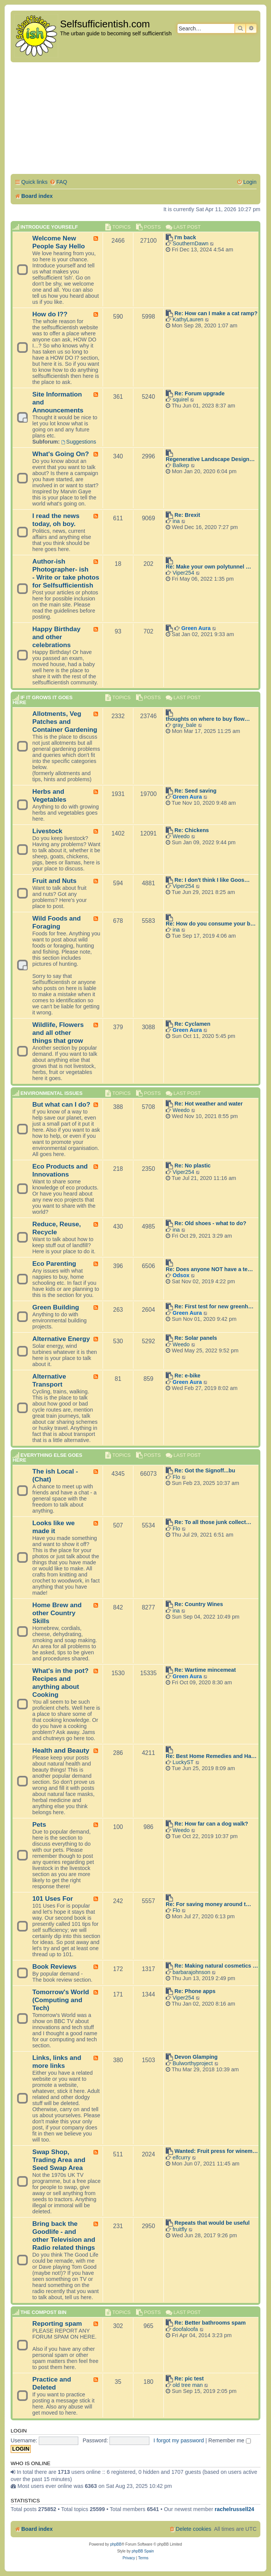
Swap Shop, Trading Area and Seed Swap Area (59, 2160)
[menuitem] (58, 182)
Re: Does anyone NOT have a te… (209, 1269)
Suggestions (78, 442)
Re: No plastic (192, 1165)
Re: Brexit (187, 515)
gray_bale (185, 725)
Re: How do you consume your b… (211, 924)
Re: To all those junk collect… (212, 1522)
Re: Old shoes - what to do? (210, 1223)
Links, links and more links (56, 2061)
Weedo (181, 836)
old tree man (188, 2385)
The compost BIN (44, 2312)
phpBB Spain (143, 2551)
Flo (176, 1477)
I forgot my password (179, 2440)
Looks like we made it (53, 1527)
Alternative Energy (61, 1338)
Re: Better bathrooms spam (210, 2323)
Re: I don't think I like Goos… (212, 880)
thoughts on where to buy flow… (208, 719)
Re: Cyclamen (192, 1024)
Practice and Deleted (51, 2383)
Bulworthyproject (193, 2063)
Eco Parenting (54, 1263)
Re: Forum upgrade (199, 393)
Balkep (181, 465)
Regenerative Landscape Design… (210, 459)
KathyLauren (188, 319)
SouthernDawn (191, 243)
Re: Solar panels (195, 1338)
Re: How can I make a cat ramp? (216, 313)
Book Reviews (54, 1966)
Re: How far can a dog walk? (211, 1824)
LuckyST (183, 1762)
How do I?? (49, 314)
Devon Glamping (196, 2057)
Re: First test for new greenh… (214, 1306)
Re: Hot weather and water (208, 1104)
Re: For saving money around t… (208, 1904)
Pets (39, 1824)
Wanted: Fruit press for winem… (216, 2151)
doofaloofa (185, 2329)
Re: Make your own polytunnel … (208, 567)
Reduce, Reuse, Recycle (56, 1228)
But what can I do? (61, 1104)
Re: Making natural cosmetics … (216, 1966)
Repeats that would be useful (212, 2223)
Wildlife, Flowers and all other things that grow (58, 1032)
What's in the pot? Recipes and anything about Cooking (60, 1682)
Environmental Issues (51, 1093)
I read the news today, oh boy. (55, 520)
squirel (181, 399)
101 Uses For (52, 1898)
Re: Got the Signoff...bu (204, 1470)
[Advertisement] (135, 119)
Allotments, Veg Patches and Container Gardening (64, 721)
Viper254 (183, 573)
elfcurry (181, 2157)
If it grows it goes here (43, 700)
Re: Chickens (191, 830)
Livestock (47, 831)
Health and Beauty (60, 1750)
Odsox (181, 1275)
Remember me (229, 2440)
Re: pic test (189, 2378)
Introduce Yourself (49, 227)
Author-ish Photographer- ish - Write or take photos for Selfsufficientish (65, 573)
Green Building (55, 1307)
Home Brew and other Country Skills (57, 1613)
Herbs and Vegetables (49, 795)
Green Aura (196, 628)
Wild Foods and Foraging (56, 922)
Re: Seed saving (195, 791)
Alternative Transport (49, 1380)
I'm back (185, 237)
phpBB (116, 2544)
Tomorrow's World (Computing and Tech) (60, 2000)
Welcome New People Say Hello (58, 242)
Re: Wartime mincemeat (205, 1670)
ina (176, 521)
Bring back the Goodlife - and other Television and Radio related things (63, 2235)
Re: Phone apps (195, 1991)
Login (19, 2431)
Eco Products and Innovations (60, 1170)
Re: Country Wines (198, 1604)
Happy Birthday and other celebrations (56, 637)
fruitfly (180, 2229)
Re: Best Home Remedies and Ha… (211, 1756)
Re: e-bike (187, 1375)
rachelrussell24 (234, 2509)
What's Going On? (60, 454)
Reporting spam (57, 2323)
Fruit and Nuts (54, 880)
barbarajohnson (191, 1972)
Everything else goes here (47, 1457)
